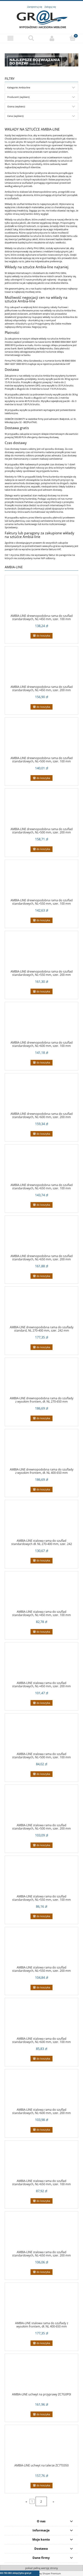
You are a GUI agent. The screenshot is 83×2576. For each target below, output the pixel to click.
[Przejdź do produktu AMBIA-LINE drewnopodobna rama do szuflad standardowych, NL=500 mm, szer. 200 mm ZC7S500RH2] (41, 811)
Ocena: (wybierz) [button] (16, 106)
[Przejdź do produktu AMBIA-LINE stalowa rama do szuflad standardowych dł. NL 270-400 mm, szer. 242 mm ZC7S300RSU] (41, 1522)
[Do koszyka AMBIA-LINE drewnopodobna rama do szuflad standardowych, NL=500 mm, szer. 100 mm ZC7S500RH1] (41, 778)
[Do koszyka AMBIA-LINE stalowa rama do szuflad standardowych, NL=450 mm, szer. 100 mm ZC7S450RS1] (41, 1632)
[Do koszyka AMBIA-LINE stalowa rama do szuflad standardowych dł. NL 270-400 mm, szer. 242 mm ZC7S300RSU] (41, 1560)
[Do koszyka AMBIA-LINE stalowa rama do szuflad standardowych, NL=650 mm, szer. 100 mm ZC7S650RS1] (41, 2201)
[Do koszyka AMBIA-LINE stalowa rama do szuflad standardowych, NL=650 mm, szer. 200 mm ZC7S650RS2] (41, 2272)
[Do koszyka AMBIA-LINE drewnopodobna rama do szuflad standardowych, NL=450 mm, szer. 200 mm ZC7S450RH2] (41, 707)
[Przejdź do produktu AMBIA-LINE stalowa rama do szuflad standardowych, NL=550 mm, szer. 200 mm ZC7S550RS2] (41, 1949)
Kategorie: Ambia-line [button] (18, 87)
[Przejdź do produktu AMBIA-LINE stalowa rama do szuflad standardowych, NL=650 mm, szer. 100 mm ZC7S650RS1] (41, 2162)
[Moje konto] (52, 39)
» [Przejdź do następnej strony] (53, 2501)
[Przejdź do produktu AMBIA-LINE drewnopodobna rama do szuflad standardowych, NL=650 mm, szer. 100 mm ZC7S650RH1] (41, 1166)
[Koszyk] (72, 39)
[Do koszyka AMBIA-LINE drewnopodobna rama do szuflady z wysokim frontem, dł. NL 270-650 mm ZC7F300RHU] (41, 1418)
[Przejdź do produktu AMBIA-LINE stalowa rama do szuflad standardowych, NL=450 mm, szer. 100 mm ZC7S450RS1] (41, 1593)
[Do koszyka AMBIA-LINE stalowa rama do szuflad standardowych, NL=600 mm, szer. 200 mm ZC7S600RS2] (41, 2130)
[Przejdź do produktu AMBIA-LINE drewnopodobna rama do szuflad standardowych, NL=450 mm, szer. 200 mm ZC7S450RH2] (41, 668)
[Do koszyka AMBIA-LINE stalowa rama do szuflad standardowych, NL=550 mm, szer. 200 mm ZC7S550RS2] (41, 1987)
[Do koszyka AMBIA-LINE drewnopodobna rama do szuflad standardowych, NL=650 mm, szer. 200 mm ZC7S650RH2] (41, 1276)
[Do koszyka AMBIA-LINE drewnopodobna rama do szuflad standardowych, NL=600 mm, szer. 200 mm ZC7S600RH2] (41, 1134)
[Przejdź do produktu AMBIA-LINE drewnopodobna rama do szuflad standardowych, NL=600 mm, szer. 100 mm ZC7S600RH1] (41, 1024)
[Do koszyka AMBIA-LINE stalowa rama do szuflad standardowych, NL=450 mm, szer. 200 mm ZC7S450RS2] (41, 1703)
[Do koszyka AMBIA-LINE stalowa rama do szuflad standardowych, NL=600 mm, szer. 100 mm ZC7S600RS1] (41, 2058)
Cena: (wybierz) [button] (15, 116)
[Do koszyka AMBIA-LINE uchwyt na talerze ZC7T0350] (41, 2485)
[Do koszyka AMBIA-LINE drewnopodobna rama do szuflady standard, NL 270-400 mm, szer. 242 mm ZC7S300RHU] (41, 1347)
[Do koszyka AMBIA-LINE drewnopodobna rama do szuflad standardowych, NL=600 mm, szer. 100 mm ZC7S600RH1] (41, 1062)
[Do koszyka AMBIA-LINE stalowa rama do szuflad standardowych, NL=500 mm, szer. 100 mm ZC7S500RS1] (41, 1774)
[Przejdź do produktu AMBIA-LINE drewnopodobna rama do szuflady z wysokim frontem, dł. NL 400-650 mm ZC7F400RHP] (41, 1451)
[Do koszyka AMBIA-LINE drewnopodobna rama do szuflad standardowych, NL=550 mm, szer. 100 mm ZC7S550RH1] (41, 920)
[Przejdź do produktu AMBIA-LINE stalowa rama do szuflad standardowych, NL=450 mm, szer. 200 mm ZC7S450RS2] (41, 1664)
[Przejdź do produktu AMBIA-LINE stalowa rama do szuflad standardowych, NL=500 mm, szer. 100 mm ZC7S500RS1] (41, 1736)
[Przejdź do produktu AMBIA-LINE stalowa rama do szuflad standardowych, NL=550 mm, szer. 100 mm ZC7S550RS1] (41, 1878)
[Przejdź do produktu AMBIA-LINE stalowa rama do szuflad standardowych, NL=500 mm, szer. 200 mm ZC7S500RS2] (41, 1807)
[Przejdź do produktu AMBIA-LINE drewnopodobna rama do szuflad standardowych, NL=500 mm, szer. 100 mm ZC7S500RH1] (41, 739)
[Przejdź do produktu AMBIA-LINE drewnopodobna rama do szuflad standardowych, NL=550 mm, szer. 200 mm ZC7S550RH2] (41, 953)
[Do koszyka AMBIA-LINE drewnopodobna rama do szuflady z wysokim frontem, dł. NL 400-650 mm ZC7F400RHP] (41, 1489)
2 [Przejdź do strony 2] (41, 2501)
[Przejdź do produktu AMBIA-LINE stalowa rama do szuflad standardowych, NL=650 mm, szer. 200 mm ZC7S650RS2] (41, 2233)
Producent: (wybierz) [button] (18, 97)
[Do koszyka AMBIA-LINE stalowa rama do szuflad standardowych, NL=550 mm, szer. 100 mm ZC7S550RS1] (41, 1916)
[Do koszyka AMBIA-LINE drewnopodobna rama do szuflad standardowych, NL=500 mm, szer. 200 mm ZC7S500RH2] (41, 849)
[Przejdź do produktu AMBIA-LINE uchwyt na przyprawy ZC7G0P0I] (41, 2376)
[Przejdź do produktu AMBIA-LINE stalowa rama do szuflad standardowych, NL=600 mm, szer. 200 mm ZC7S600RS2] (41, 2091)
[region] (41, 60)
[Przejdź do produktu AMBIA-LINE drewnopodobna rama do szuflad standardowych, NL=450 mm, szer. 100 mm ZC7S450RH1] (41, 597)
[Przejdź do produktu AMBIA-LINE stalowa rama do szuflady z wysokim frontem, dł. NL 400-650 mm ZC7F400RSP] (41, 2305)
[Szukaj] (31, 39)
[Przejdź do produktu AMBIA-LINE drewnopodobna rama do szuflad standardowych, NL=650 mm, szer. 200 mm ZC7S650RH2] (41, 1238)
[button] (10, 39)
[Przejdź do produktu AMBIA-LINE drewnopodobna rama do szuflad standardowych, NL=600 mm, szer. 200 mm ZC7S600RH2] (41, 1095)
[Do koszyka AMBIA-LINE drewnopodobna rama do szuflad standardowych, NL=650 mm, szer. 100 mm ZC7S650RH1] (41, 1205)
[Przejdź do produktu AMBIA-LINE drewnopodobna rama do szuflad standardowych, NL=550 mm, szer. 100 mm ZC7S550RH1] (41, 882)
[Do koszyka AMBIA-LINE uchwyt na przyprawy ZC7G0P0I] (41, 2414)
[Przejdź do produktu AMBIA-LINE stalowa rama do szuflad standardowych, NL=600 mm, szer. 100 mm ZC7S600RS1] (41, 2020)
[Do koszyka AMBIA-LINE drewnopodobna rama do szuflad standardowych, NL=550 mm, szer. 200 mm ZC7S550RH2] (41, 991)
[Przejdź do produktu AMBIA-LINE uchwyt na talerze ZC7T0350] (41, 2447)
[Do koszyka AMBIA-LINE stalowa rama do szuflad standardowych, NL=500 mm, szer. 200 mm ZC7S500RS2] (41, 1845)
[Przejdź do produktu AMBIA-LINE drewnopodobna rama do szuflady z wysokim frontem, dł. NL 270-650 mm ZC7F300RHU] (41, 1380)
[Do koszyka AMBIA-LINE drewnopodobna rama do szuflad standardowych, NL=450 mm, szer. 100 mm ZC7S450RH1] (41, 636)
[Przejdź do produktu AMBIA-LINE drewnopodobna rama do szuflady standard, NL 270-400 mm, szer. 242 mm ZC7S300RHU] (41, 1309)
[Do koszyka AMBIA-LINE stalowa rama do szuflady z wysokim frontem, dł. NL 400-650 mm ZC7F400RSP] (41, 2343)
